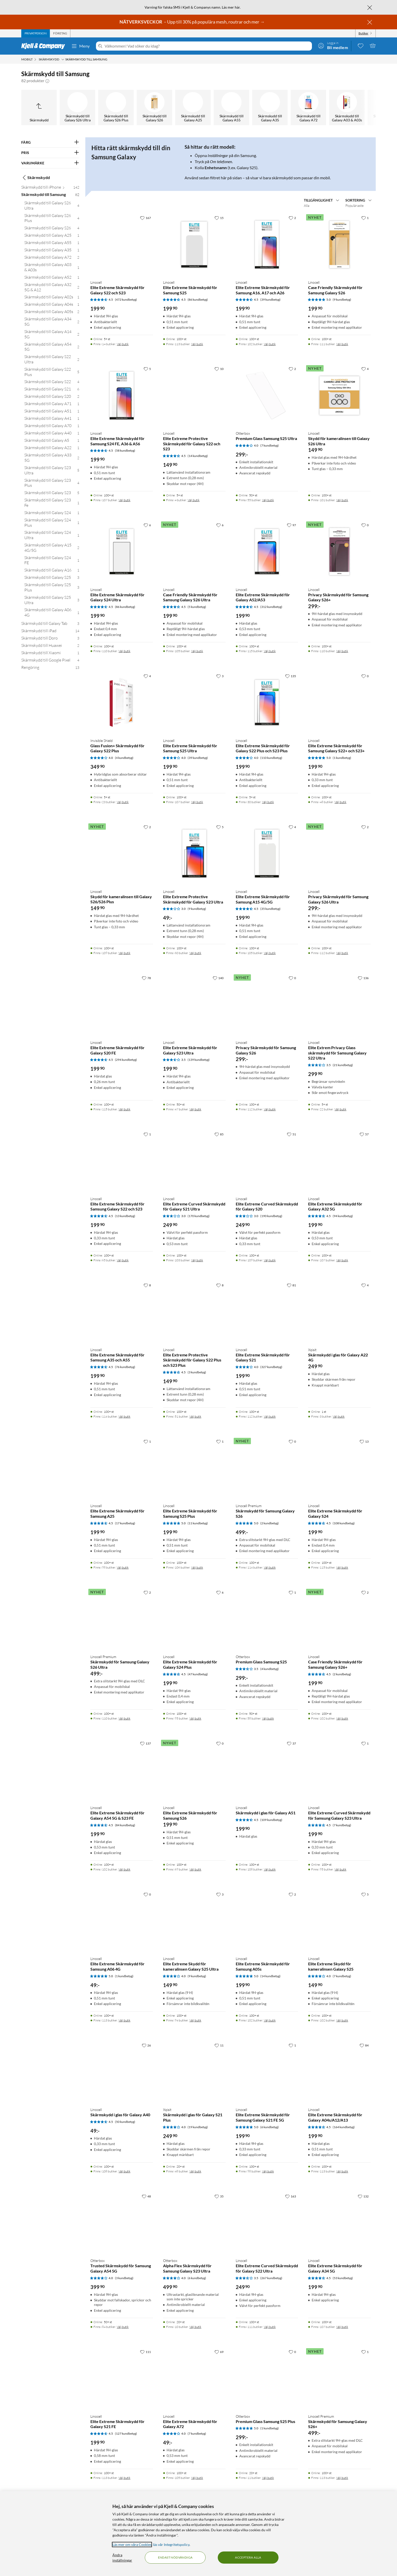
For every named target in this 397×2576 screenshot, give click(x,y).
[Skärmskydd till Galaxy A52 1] (51, 278)
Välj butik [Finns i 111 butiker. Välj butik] (342, 344)
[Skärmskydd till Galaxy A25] (192, 107)
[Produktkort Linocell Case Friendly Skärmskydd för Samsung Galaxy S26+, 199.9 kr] (339, 1619)
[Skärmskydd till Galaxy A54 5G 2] (51, 348)
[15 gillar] (219, 218)
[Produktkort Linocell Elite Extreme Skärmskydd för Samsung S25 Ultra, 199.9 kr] (194, 702)
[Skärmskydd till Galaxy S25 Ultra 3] (51, 601)
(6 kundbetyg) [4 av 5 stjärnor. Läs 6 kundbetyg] (197, 2278)
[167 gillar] (145, 218)
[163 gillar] (290, 2196)
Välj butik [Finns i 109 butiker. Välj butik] (124, 953)
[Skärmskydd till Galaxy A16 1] (51, 571)
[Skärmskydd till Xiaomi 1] (50, 653)
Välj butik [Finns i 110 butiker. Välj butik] (124, 651)
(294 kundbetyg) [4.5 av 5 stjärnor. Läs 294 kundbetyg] (126, 1060)
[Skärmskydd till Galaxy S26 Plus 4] (51, 219)
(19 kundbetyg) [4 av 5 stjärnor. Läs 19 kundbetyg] (198, 2127)
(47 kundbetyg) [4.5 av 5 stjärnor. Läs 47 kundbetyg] (198, 1674)
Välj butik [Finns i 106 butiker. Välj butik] (197, 1567)
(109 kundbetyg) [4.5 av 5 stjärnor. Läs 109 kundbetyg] (271, 1820)
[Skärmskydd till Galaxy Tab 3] (50, 624)
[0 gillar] (365, 525)
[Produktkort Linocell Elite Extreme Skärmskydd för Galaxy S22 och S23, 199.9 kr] (121, 244)
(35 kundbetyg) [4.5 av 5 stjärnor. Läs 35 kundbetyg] (270, 909)
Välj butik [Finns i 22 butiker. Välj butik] (340, 1109)
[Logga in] (333, 45)
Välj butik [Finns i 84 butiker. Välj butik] (123, 2327)
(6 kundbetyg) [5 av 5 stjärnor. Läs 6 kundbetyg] (269, 2127)
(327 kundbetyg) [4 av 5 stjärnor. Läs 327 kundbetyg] (271, 1367)
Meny (80, 46)
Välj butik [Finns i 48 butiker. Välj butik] (340, 802)
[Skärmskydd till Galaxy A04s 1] (51, 305)
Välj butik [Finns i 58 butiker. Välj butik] (268, 1718)
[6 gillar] (147, 525)
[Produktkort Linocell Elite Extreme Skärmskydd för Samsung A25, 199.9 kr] (121, 1468)
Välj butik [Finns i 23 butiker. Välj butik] (123, 802)
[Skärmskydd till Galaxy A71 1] (51, 404)
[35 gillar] (219, 2196)
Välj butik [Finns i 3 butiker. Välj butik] (339, 1416)
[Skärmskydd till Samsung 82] (50, 195)
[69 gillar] (219, 2352)
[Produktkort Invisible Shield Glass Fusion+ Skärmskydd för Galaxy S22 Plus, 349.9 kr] (121, 702)
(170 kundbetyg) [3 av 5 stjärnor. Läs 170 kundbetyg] (199, 1216)
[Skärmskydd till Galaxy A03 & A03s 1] (51, 268)
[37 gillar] (291, 1743)
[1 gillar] (365, 218)
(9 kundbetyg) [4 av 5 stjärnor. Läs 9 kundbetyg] (197, 1976)
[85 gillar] (219, 1134)
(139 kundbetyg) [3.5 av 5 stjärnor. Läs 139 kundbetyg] (199, 1060)
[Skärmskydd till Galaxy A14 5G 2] (51, 335)
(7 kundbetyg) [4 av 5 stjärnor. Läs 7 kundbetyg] (269, 445)
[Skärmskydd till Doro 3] (50, 639)
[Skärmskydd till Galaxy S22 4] (51, 382)
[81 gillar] (291, 1285)
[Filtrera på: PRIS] (50, 153)
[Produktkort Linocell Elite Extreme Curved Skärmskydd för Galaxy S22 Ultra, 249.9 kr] (267, 2223)
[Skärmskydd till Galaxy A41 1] (51, 419)
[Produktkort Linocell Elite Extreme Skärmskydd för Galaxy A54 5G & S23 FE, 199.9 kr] (121, 1770)
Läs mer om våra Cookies (131, 2544)
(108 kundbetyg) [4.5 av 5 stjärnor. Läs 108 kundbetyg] (344, 1523)
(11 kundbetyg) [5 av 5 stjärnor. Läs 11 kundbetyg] (198, 1523)
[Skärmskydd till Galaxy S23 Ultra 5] (51, 471)
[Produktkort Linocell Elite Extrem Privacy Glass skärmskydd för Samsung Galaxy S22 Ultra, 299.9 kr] (339, 1004)
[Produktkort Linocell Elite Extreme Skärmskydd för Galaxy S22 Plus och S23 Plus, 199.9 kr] (267, 702)
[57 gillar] (364, 1134)
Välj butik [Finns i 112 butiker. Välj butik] (342, 953)
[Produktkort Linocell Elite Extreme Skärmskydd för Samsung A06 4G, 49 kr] (121, 1921)
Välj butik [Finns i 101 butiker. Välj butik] (342, 500)
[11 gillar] (219, 2045)
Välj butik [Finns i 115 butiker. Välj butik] (270, 651)
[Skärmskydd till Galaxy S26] (154, 107)
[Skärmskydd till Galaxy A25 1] (51, 236)
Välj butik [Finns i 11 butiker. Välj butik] (268, 2478)
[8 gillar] (147, 1285)
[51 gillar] (291, 1134)
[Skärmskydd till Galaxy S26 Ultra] (77, 107)
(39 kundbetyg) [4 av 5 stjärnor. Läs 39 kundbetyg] (198, 758)
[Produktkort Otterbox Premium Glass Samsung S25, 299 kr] (267, 1619)
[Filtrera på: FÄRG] (50, 142)
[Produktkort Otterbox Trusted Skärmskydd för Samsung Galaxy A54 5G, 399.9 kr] (121, 2223)
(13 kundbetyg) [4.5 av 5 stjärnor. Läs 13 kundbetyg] (125, 1216)
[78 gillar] (146, 978)
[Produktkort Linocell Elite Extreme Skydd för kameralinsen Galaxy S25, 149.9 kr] (339, 1921)
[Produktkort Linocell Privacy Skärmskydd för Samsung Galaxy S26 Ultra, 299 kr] (339, 853)
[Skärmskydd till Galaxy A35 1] (51, 251)
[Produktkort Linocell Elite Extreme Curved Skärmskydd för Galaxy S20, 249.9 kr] (267, 1161)
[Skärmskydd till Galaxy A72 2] (51, 258)
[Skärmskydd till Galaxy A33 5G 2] (51, 458)
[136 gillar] (363, 978)
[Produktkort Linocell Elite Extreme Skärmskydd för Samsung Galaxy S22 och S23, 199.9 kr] (121, 1161)
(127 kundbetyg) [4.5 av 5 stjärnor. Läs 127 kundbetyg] (126, 2433)
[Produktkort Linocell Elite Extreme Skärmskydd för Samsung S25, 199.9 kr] (194, 244)
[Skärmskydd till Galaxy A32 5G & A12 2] (51, 288)
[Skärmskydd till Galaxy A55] (231, 107)
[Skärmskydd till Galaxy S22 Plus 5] (51, 373)
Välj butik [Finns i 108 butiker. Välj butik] (270, 1869)
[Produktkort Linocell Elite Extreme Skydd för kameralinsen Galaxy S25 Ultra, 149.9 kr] (194, 1921)
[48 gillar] (146, 2196)
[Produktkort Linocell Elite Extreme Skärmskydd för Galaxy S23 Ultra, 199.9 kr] (194, 1004)
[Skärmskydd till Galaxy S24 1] (51, 513)
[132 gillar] (363, 2196)
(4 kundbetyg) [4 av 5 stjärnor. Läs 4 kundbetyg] (124, 758)
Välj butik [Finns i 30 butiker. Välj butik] (268, 802)
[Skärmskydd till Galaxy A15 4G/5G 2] (51, 548)
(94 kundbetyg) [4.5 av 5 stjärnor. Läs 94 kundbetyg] (343, 1216)
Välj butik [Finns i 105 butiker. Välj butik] (197, 651)
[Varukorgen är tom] (373, 45)
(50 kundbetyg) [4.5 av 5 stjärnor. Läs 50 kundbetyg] (125, 2122)
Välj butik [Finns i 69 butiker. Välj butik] (195, 1869)
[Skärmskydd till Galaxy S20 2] (51, 397)
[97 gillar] (291, 525)
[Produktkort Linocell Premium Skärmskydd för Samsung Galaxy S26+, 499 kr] (339, 2378)
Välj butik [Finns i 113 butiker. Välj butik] (197, 344)
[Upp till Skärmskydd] (39, 107)
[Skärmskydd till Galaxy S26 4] (51, 229)
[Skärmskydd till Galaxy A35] (269, 107)
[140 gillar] (218, 978)
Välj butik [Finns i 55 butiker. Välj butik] (268, 500)
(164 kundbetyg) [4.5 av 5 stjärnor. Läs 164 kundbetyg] (344, 2127)
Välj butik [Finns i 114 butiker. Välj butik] (124, 1416)
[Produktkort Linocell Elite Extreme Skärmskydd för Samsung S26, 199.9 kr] (194, 1770)
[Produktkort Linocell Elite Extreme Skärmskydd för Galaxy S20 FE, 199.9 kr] (121, 1004)
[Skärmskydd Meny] (62, 59)
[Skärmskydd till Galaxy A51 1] (51, 412)
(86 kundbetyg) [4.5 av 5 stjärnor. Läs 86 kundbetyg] (198, 299)
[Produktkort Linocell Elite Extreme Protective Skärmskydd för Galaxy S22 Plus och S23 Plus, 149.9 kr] (194, 1312)
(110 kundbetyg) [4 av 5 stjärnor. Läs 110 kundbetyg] (271, 758)
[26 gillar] (146, 2045)
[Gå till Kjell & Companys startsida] (44, 46)
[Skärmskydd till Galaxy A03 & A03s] (346, 107)
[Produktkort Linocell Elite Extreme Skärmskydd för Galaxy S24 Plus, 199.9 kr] (194, 1619)
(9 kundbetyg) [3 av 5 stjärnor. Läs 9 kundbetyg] (197, 909)
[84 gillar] (364, 2045)
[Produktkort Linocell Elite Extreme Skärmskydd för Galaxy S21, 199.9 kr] (267, 1312)
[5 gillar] (147, 369)
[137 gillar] (145, 1743)
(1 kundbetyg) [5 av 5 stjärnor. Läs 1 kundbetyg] (342, 758)
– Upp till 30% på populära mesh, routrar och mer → (192, 22)
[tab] (35, 33)
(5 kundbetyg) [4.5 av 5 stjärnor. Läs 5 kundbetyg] (197, 607)
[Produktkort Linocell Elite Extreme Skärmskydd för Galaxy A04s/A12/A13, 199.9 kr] (339, 2072)
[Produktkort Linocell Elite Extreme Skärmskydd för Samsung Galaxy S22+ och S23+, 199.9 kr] (339, 702)
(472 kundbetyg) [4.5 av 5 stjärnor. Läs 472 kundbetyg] (126, 299)
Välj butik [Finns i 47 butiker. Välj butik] (195, 1109)
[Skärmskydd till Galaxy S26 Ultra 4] (51, 206)
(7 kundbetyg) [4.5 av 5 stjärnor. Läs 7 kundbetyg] (342, 1825)
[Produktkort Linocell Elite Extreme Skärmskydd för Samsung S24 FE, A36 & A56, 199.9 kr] (121, 395)
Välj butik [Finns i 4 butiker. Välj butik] (194, 500)
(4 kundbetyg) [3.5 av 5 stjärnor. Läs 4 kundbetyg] (269, 1669)
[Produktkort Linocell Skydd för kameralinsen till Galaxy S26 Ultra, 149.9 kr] (339, 395)
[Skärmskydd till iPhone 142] (50, 188)
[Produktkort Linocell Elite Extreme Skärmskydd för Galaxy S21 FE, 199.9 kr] (121, 2378)
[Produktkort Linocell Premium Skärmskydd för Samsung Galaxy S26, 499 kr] (267, 1468)
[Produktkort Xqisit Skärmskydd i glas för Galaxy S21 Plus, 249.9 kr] (194, 2072)
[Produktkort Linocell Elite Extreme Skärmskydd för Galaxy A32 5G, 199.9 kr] (339, 1161)
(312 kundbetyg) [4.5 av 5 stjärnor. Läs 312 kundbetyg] (271, 607)
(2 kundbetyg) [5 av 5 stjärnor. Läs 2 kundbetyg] (269, 1523)
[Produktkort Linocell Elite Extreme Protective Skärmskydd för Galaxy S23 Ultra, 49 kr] (194, 853)
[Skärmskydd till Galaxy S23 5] (51, 493)
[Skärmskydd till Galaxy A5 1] (51, 441)
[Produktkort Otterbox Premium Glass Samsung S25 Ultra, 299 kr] (267, 395)
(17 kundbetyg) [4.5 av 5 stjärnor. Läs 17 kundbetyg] (125, 1523)
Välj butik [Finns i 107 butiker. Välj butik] (124, 500)
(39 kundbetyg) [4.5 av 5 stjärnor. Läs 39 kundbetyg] (270, 299)
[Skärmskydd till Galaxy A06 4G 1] (51, 613)
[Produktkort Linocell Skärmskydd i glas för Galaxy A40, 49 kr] (121, 2072)
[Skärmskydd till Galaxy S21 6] (51, 390)
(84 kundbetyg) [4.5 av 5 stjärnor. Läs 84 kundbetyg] (125, 1825)
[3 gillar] (220, 676)
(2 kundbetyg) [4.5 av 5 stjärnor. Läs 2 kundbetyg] (342, 1674)
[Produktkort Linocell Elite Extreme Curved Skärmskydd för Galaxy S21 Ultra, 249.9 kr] (194, 1161)
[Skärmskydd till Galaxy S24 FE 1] (51, 561)
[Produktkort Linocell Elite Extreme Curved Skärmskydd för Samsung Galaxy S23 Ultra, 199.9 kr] (339, 1770)
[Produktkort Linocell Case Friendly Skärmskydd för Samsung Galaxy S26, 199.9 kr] (339, 244)
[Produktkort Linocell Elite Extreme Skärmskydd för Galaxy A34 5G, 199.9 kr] (339, 2223)
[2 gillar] (292, 218)
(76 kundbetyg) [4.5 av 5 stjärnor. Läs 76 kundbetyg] (125, 1367)
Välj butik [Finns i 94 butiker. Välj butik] (195, 2020)
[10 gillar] (219, 369)
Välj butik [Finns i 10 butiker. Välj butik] (195, 2327)
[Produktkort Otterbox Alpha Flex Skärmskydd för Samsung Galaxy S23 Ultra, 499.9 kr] (194, 2223)
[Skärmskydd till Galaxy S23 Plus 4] (51, 484)
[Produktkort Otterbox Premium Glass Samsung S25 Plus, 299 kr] (267, 2378)
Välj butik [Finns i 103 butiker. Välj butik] (197, 1260)
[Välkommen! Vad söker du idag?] (207, 46)
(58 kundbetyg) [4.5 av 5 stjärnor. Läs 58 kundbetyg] (125, 450)
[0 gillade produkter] (360, 45)
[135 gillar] (290, 676)
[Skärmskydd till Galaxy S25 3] (51, 578)
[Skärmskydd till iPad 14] (50, 631)
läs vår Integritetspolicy (171, 2544)
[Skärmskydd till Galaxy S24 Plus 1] (51, 523)
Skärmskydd (35, 177)
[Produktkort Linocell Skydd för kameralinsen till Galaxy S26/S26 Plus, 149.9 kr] (121, 853)
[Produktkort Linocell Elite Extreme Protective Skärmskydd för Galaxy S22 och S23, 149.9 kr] (194, 395)
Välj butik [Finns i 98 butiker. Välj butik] (123, 1567)
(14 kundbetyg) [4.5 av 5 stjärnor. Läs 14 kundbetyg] (198, 456)
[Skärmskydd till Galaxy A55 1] (51, 243)
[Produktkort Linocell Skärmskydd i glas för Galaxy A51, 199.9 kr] (267, 1770)
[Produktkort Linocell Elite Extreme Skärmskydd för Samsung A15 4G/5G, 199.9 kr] (267, 853)
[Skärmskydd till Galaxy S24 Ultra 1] (51, 536)
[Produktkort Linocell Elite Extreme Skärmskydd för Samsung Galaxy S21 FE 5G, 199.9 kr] (267, 2072)
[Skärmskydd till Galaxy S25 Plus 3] (51, 588)
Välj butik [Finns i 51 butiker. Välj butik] (195, 1416)
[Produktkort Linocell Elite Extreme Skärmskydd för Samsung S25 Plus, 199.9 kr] (194, 1468)
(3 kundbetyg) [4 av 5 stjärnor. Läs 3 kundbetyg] (124, 2278)
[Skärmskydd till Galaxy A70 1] (51, 426)
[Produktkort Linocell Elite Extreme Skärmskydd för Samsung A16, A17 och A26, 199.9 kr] (267, 244)
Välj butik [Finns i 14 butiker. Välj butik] (123, 344)
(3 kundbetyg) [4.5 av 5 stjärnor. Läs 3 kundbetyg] (197, 1372)
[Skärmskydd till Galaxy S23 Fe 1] (51, 503)
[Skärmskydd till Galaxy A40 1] (51, 434)
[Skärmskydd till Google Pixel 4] (50, 661)
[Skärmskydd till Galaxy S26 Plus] (115, 107)
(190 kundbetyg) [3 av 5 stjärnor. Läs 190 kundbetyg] (271, 1216)
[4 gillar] (365, 369)
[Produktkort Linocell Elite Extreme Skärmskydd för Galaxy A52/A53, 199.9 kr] (267, 551)
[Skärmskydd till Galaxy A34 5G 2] (51, 322)
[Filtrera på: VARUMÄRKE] (50, 163)
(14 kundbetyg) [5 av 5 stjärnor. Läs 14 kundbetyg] (270, 1976)
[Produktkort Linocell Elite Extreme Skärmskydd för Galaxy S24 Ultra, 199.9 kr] (121, 551)
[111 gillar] (145, 2352)
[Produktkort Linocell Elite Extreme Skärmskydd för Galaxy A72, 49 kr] (194, 2378)
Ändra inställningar (122, 2557)
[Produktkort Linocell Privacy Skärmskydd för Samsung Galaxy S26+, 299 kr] (339, 551)
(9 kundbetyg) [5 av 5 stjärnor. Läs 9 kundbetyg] (342, 299)
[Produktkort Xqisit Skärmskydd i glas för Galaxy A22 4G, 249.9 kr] (339, 1312)
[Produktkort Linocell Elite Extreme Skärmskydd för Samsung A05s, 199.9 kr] (267, 1921)
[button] (47, 81)
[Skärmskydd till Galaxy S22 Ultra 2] (51, 360)
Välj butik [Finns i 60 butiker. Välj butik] (195, 953)
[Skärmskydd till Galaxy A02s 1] (51, 298)
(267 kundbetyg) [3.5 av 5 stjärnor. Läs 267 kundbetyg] (271, 2278)
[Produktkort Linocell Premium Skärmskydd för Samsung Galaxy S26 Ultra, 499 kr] (121, 1619)
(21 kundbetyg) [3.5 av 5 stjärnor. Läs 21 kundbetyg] (343, 1065)
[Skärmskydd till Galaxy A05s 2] (51, 312)
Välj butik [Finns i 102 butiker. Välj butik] (270, 344)
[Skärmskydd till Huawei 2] (50, 646)
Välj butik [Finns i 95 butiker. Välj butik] (195, 1718)
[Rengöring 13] (50, 668)
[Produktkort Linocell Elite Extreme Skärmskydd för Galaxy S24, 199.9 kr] (339, 1468)
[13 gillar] (364, 1441)
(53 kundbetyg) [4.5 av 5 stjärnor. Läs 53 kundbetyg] (343, 2278)
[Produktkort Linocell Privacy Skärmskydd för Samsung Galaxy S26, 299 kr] (267, 1004)
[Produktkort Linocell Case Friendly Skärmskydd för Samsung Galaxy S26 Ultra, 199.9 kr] (194, 551)
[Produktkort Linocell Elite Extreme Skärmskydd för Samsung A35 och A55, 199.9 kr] (121, 1312)
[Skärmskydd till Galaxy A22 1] (51, 448)
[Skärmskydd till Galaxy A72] (308, 107)
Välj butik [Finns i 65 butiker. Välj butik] (123, 1260)
